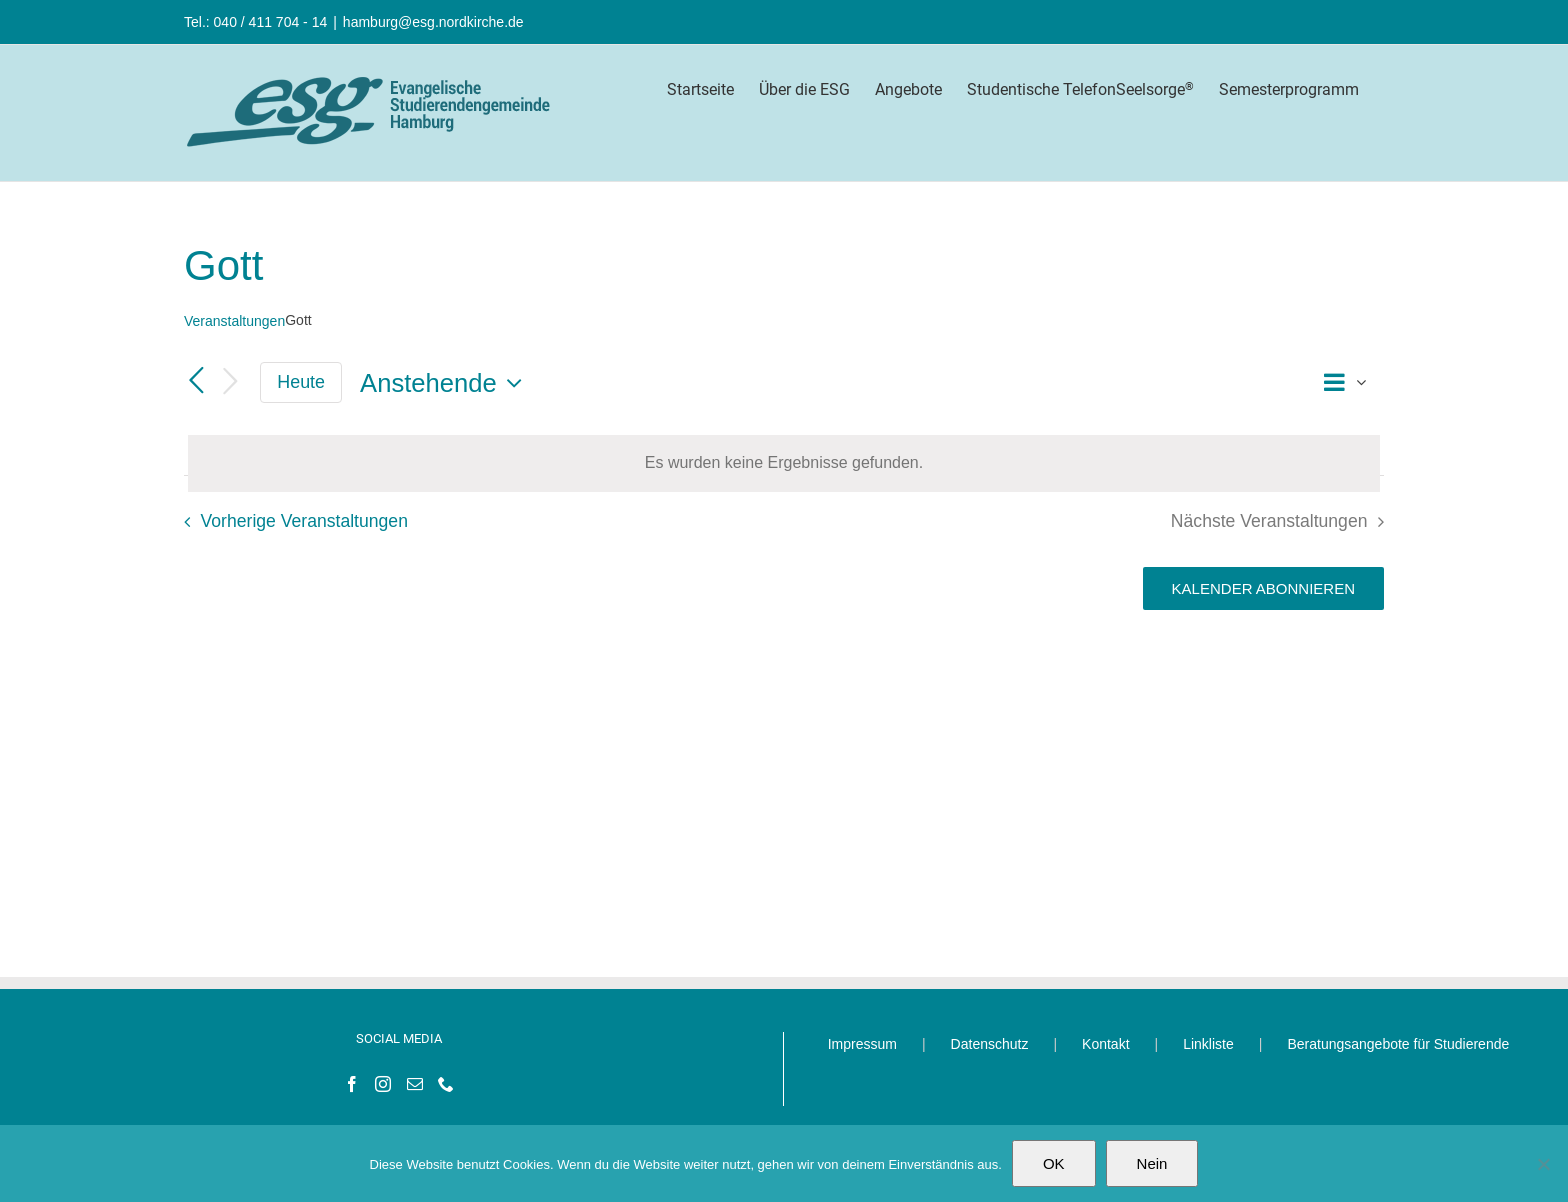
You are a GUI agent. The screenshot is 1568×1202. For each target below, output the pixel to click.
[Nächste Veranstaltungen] (230, 382)
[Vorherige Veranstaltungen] (196, 382)
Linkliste (1208, 1044)
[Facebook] (352, 1084)
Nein (1152, 1163)
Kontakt (1105, 1044)
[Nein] (1543, 1164)
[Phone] (446, 1084)
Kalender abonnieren (1263, 588)
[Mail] (415, 1084)
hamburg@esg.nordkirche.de (433, 22)
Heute (301, 382)
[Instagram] (383, 1084)
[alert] (784, 463)
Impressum (862, 1044)
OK (1054, 1163)
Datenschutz (990, 1044)
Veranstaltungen (234, 321)
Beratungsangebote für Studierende (1398, 1044)
